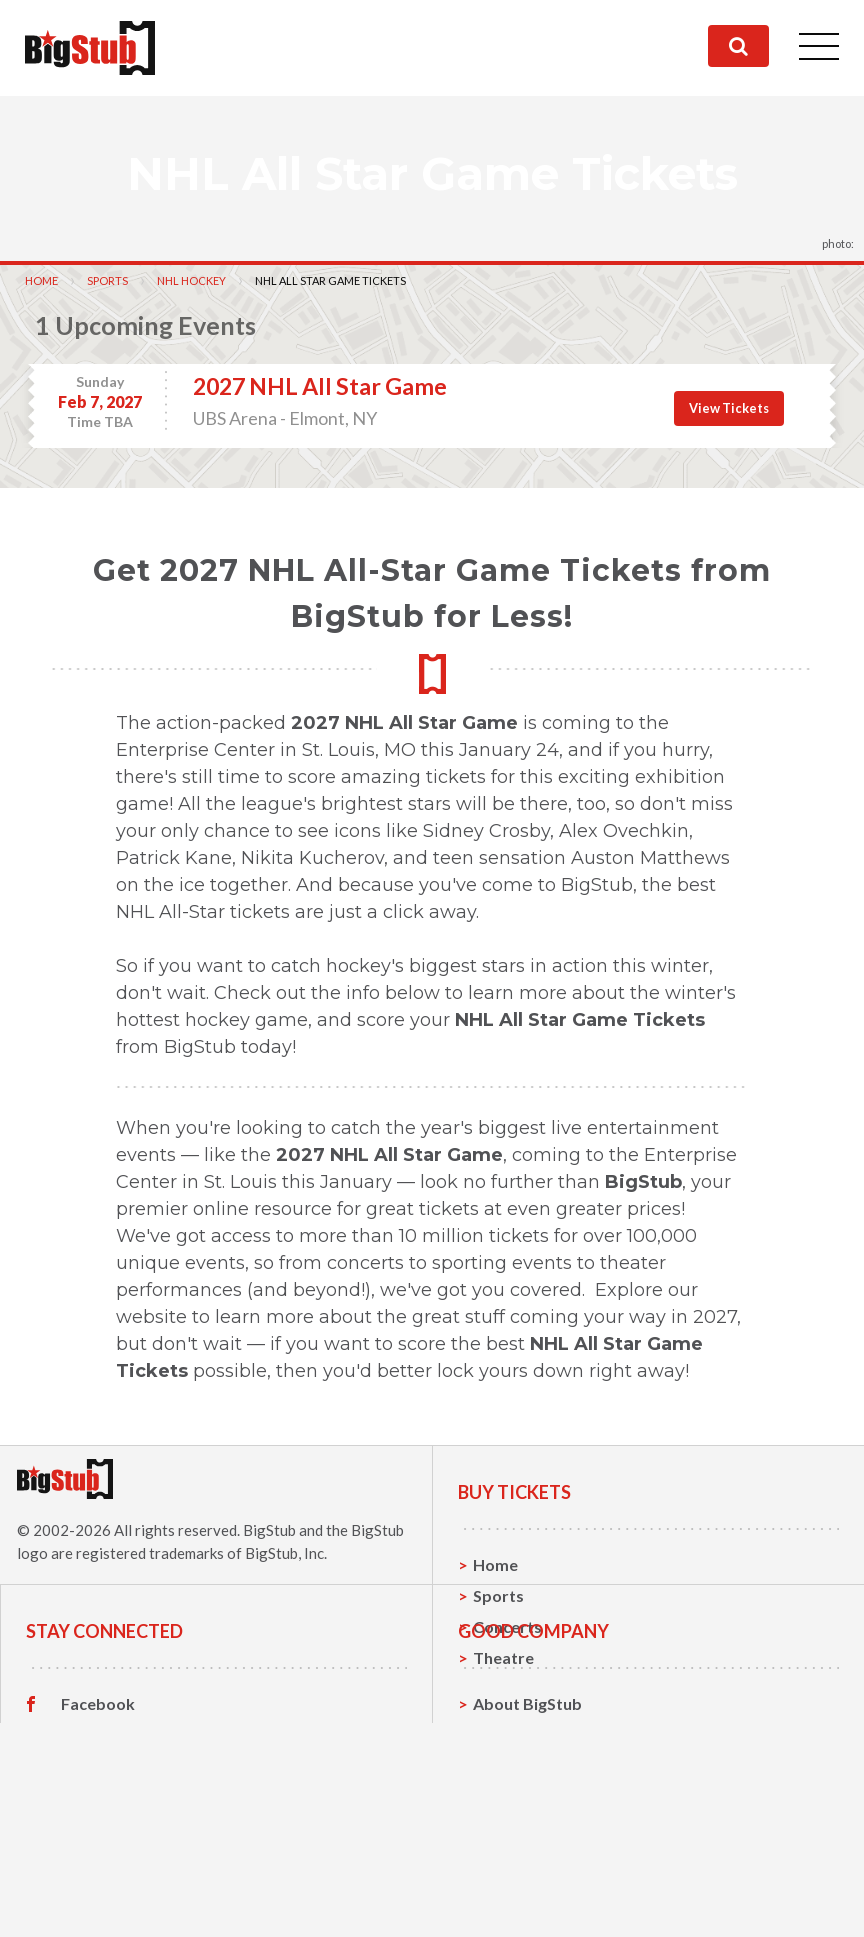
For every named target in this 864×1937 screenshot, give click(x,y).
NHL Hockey (191, 280)
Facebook (98, 1811)
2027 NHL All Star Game (320, 386)
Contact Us (515, 1841)
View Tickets (729, 408)
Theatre (503, 1657)
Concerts (507, 1626)
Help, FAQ (510, 1872)
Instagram (99, 1873)
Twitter (89, 1842)
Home (41, 280)
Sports (107, 280)
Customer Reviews (131, 1904)
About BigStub (527, 1810)
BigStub (269, 1530)
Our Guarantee (529, 1903)
